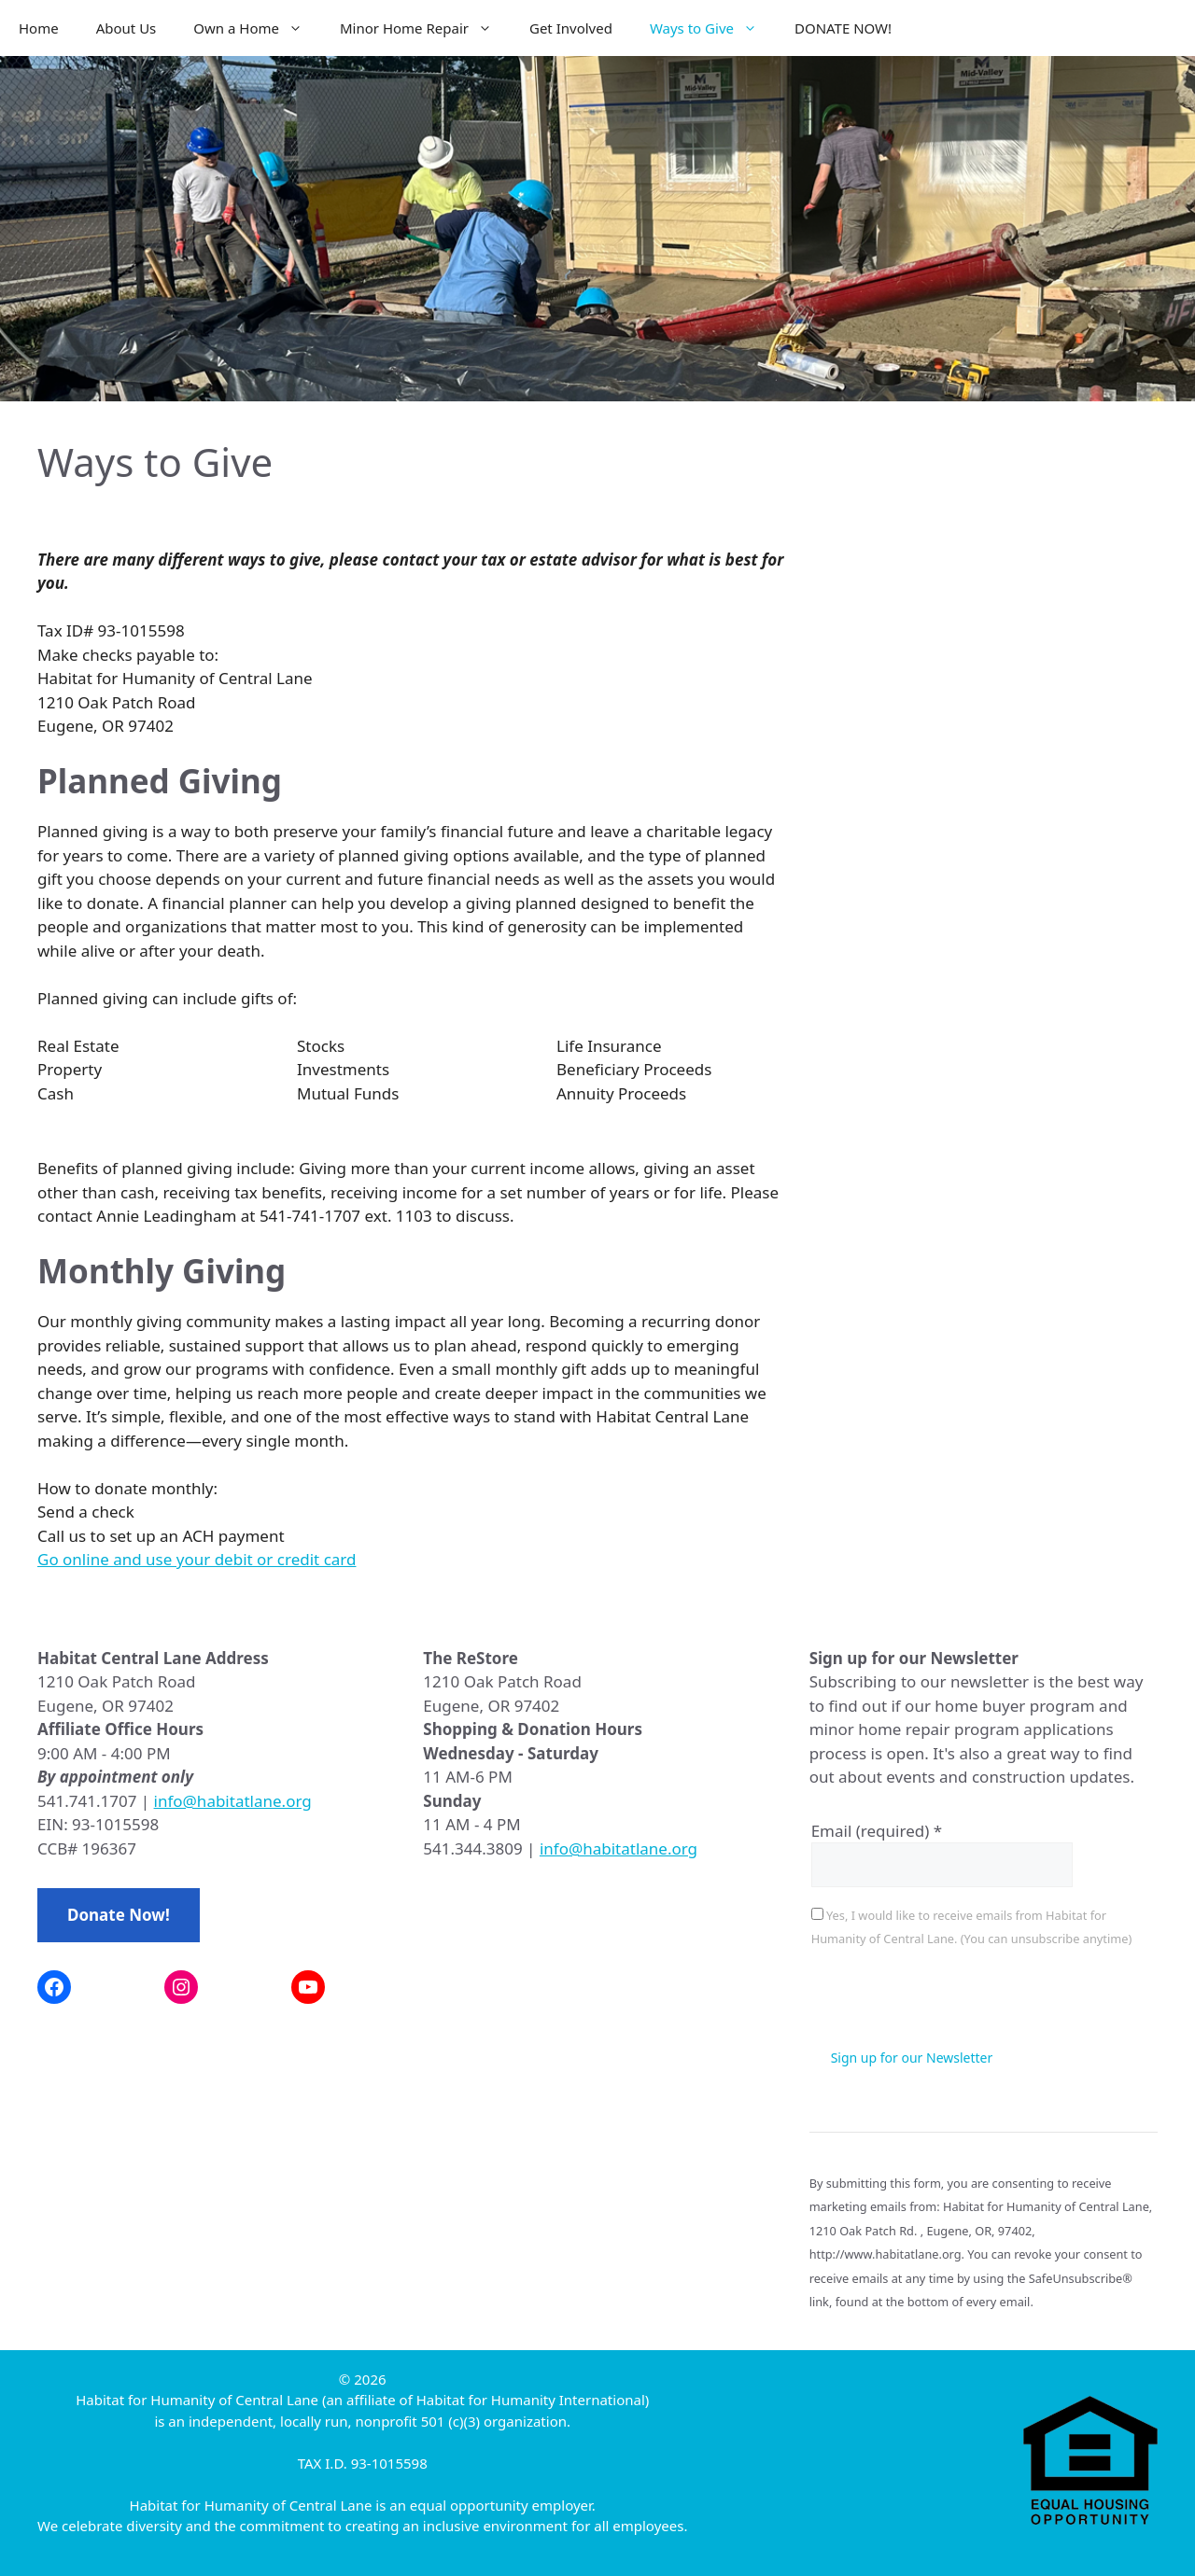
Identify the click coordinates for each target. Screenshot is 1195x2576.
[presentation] (953, 2001)
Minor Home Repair (425, 28)
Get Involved (570, 28)
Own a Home (257, 28)
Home (39, 28)
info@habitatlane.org (233, 1801)
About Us (126, 28)
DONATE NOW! (843, 28)
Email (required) (876, 1830)
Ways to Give (713, 28)
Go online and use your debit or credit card (196, 1559)
